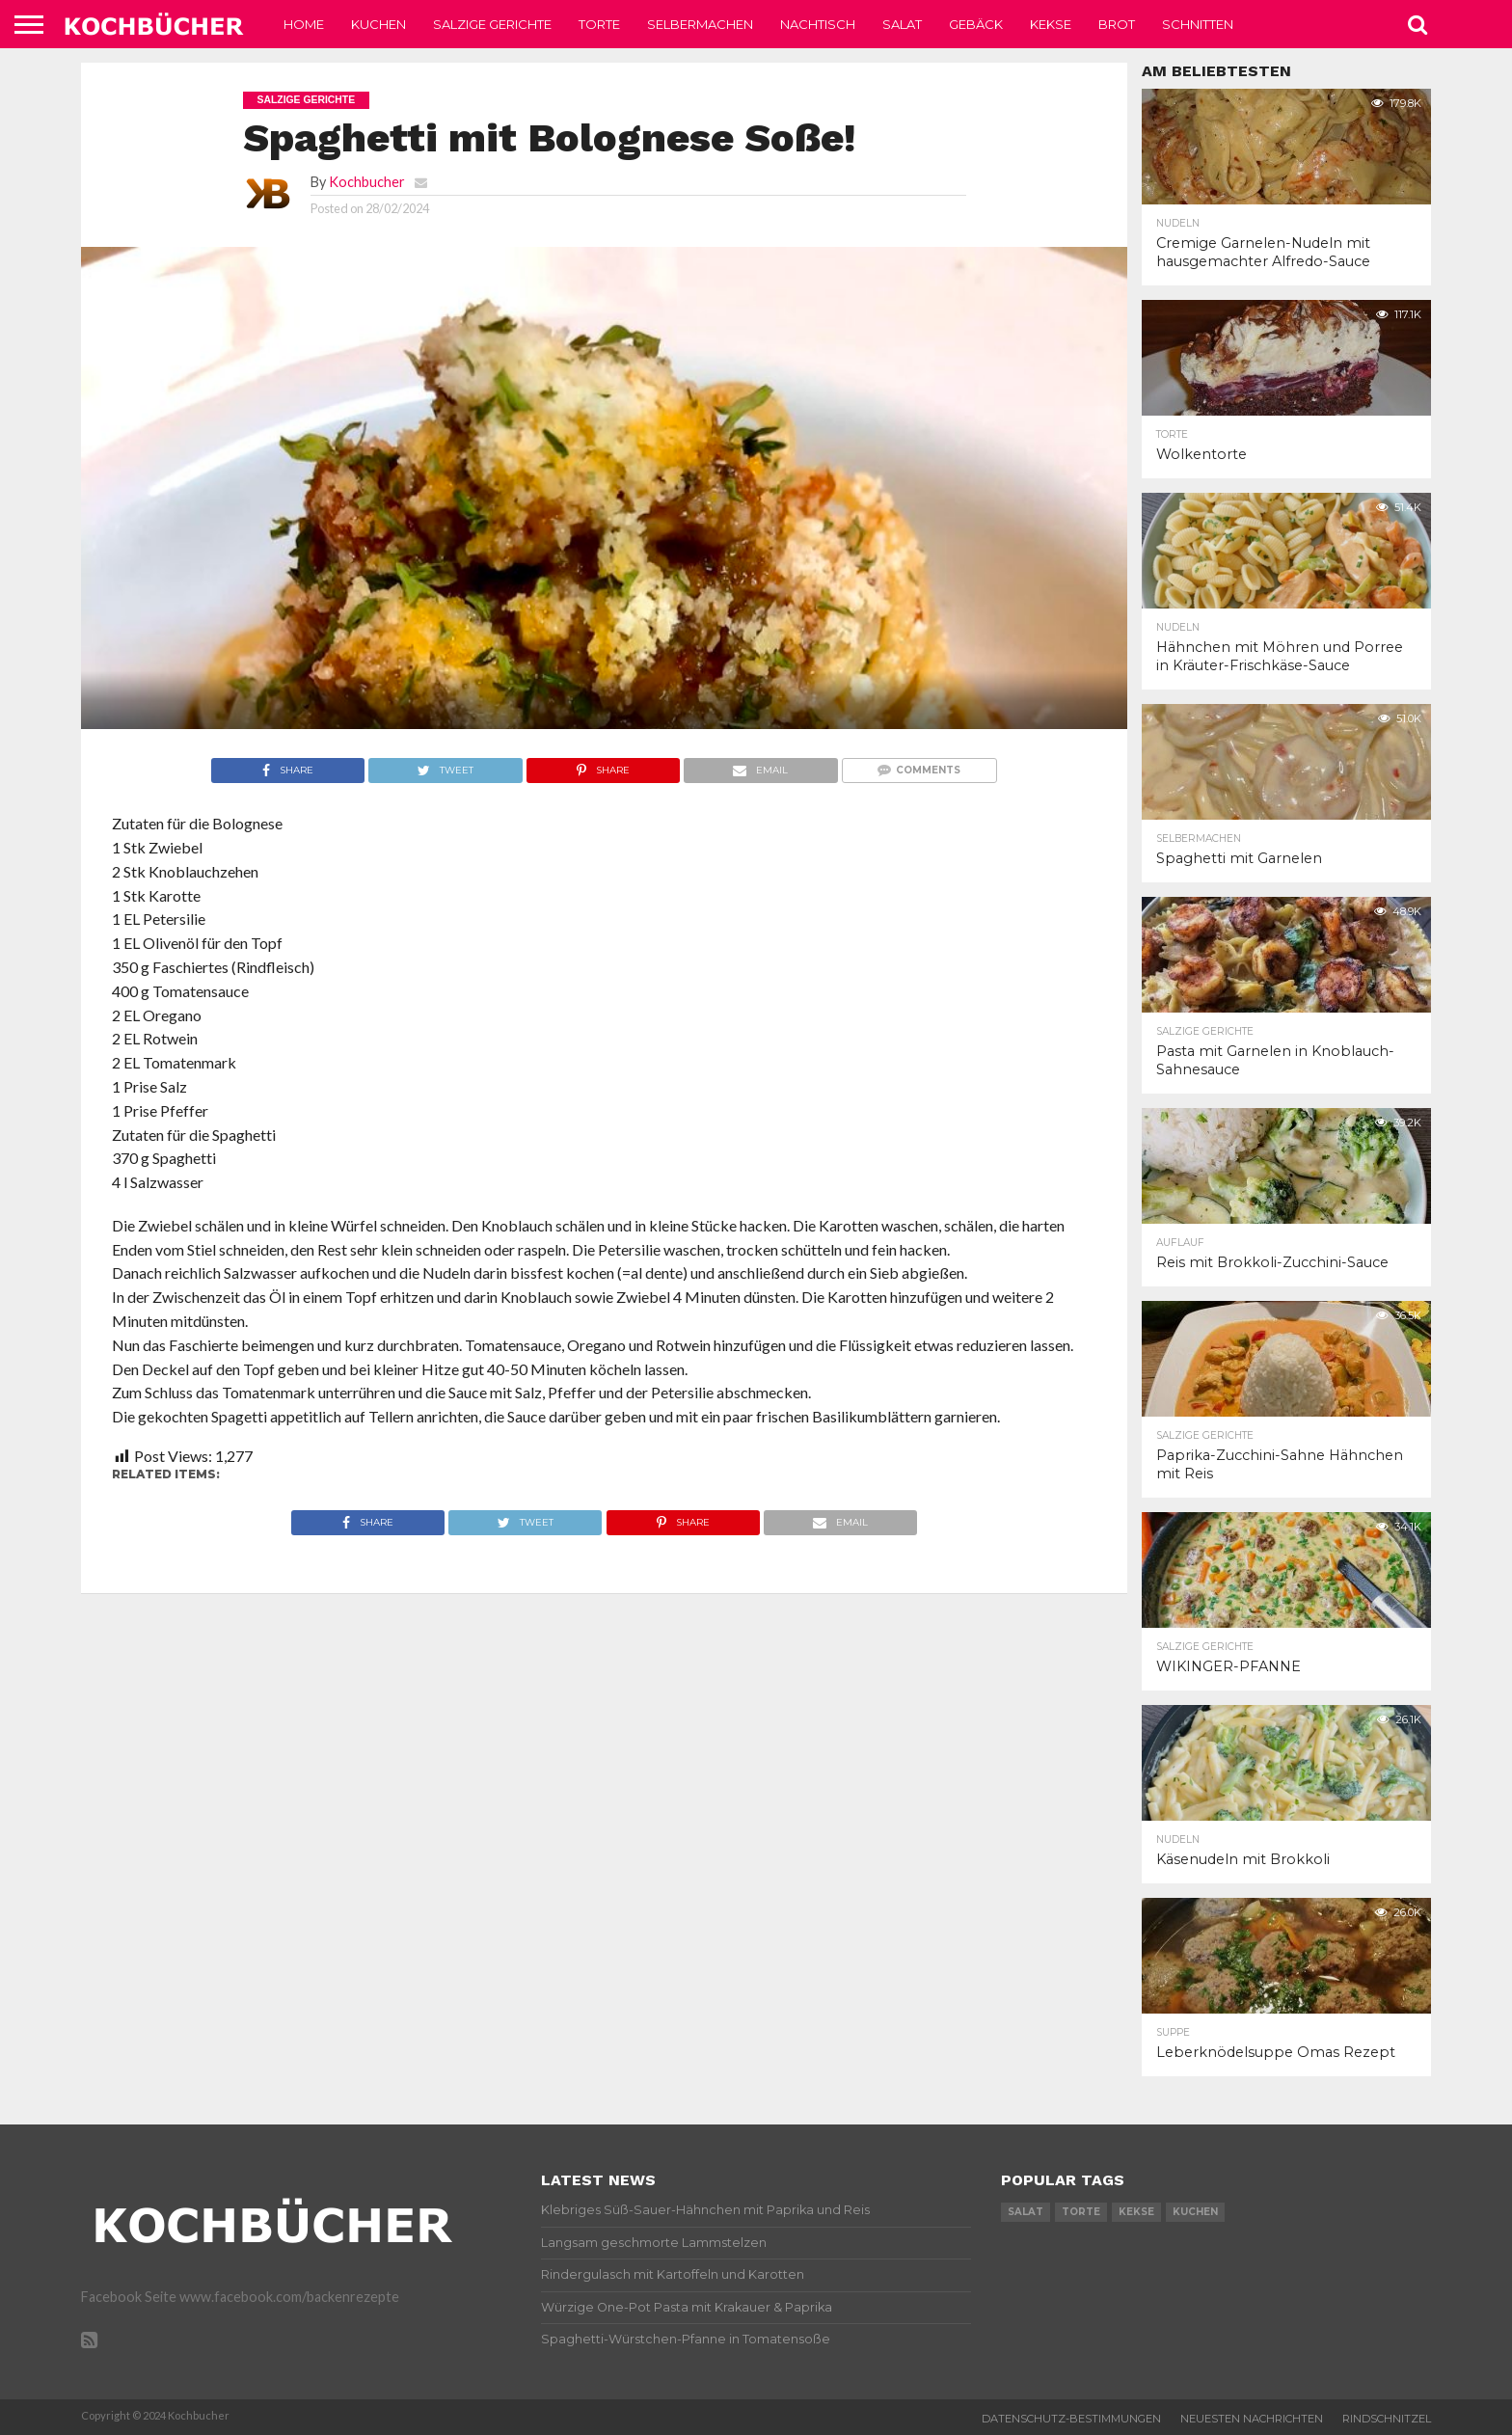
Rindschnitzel (1386, 2418)
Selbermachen (700, 24)
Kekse (1050, 24)
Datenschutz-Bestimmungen (1071, 2418)
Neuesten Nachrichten (1251, 2418)
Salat (902, 24)
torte (1081, 2211)
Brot (1116, 24)
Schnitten (1197, 24)
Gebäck (976, 24)
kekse (1136, 2211)
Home (304, 24)
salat (1025, 2211)
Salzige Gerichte (492, 24)
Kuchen (378, 24)
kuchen (1195, 2211)
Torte (599, 24)
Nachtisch (817, 24)
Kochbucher (367, 182)
